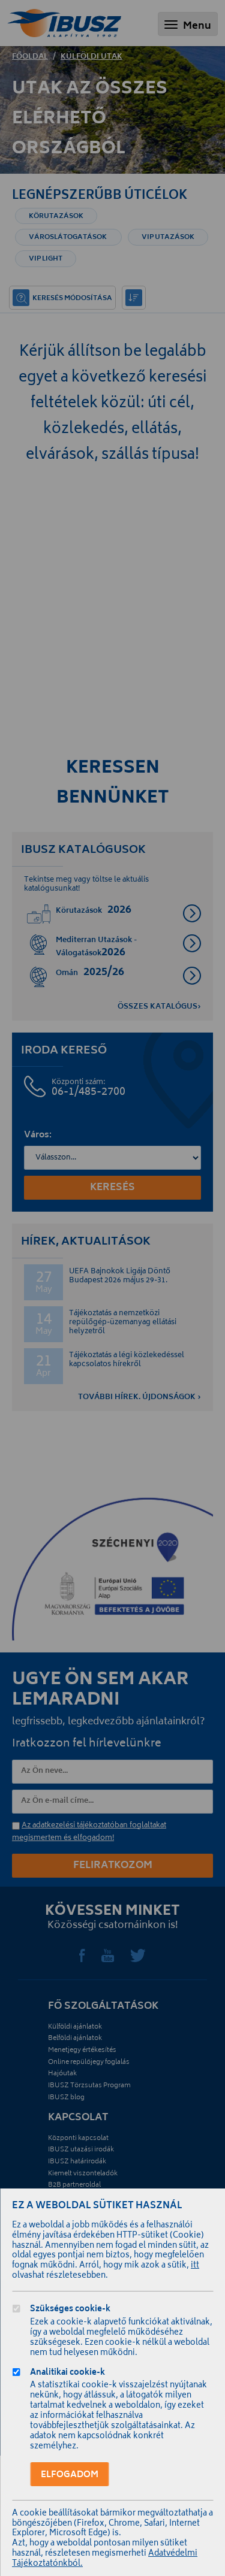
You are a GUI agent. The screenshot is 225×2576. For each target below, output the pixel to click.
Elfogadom (69, 2475)
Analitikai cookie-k (67, 2374)
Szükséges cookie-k (70, 2310)
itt (195, 2266)
